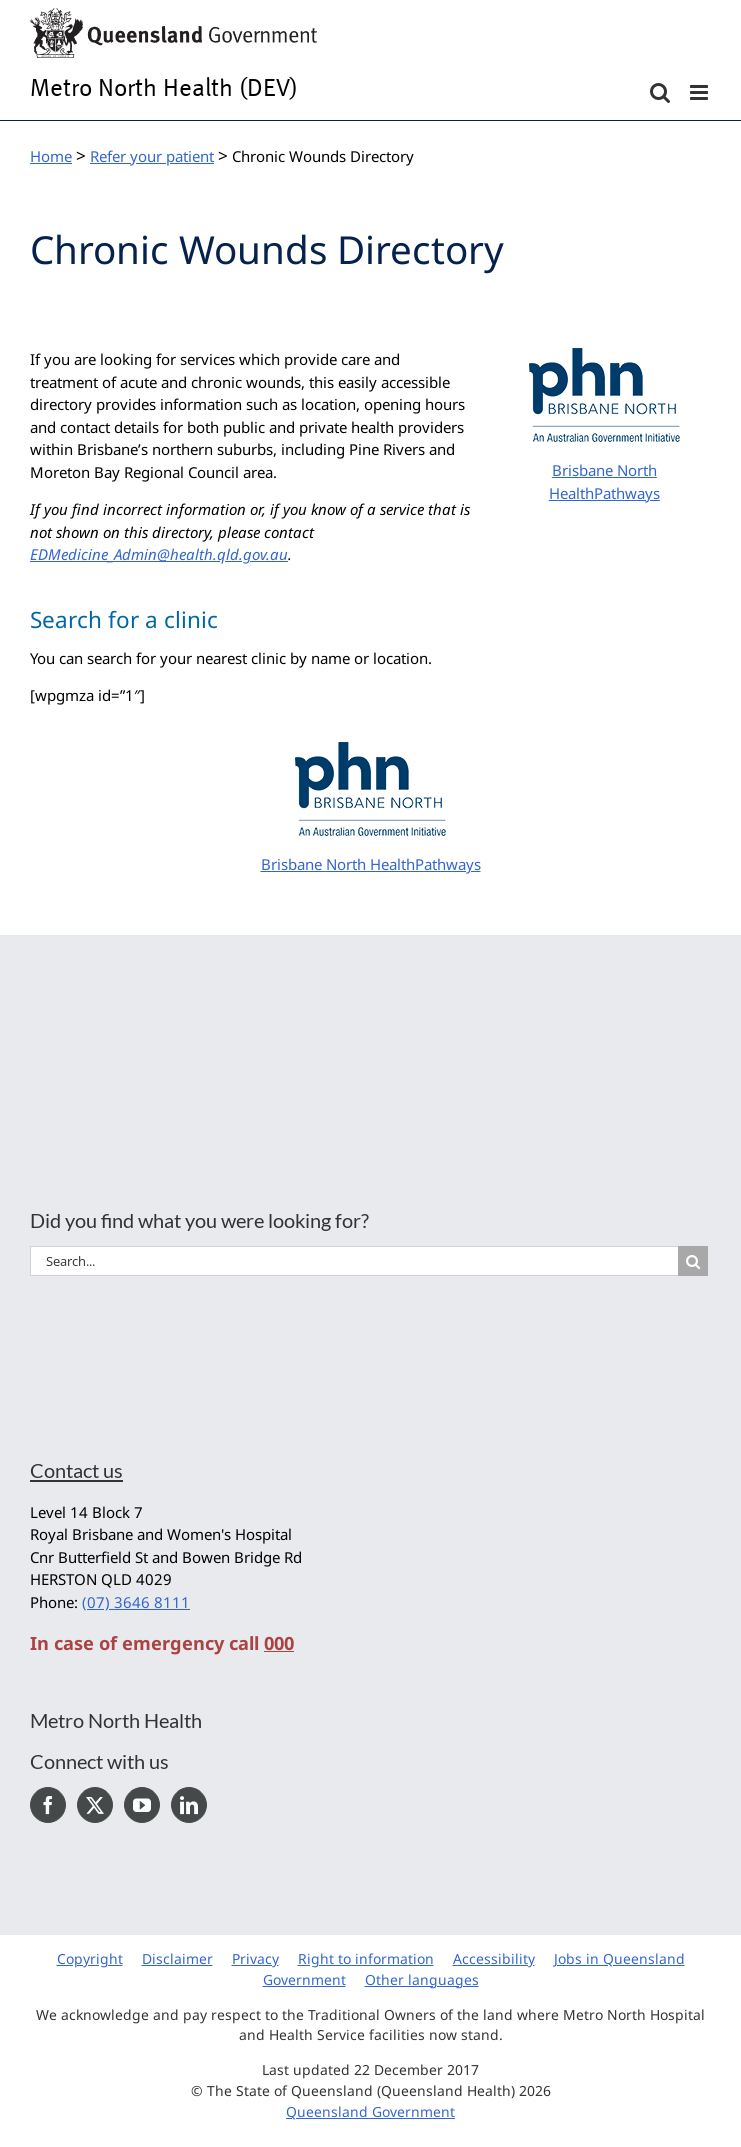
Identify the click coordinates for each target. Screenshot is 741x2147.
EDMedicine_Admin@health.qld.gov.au (159, 554)
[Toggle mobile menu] (700, 92)
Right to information (366, 1958)
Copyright (90, 1958)
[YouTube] (142, 1805)
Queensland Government (370, 2111)
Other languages (422, 1979)
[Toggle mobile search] (660, 92)
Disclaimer (177, 1958)
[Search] (693, 1261)
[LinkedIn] (189, 1805)
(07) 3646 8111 (136, 1602)
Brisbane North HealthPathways (371, 864)
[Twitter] (95, 1805)
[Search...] (354, 1261)
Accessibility (494, 1958)
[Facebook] (48, 1805)
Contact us (76, 1470)
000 (279, 1643)
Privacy (255, 1958)
